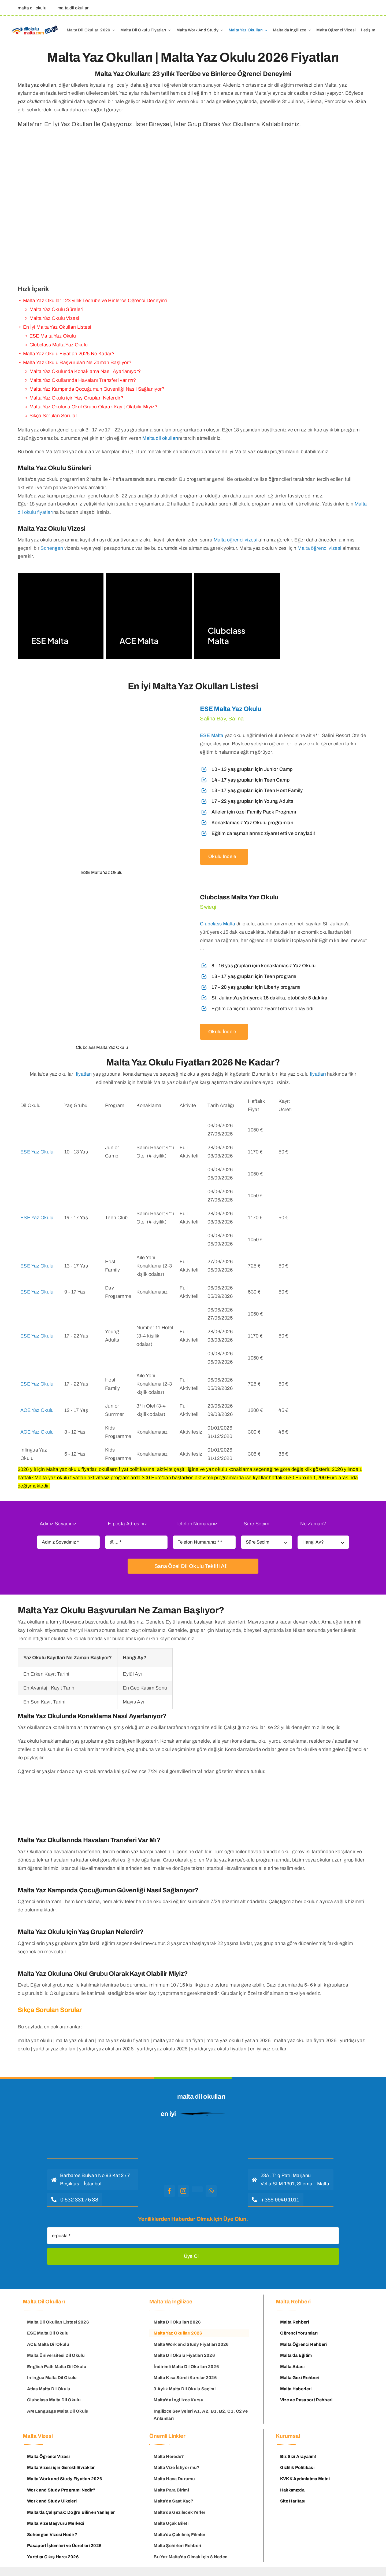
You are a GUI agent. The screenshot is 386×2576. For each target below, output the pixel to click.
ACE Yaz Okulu (37, 1410)
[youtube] (197, 2189)
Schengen (51, 548)
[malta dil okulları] (72, 7)
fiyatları (84, 1074)
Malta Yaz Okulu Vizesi (54, 318)
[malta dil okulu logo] (190, 2136)
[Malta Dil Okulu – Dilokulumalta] (35, 26)
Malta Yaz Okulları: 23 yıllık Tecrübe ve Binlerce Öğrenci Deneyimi (95, 300)
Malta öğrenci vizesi (235, 540)
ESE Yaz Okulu (37, 1152)
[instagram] (183, 2191)
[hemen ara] (74, 2199)
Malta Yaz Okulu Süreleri (56, 309)
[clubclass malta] (284, 966)
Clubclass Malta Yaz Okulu (58, 344)
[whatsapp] (211, 2191)
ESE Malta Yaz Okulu (230, 708)
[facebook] (169, 2191)
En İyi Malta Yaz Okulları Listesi (57, 327)
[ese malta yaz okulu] (102, 772)
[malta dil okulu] (30, 7)
